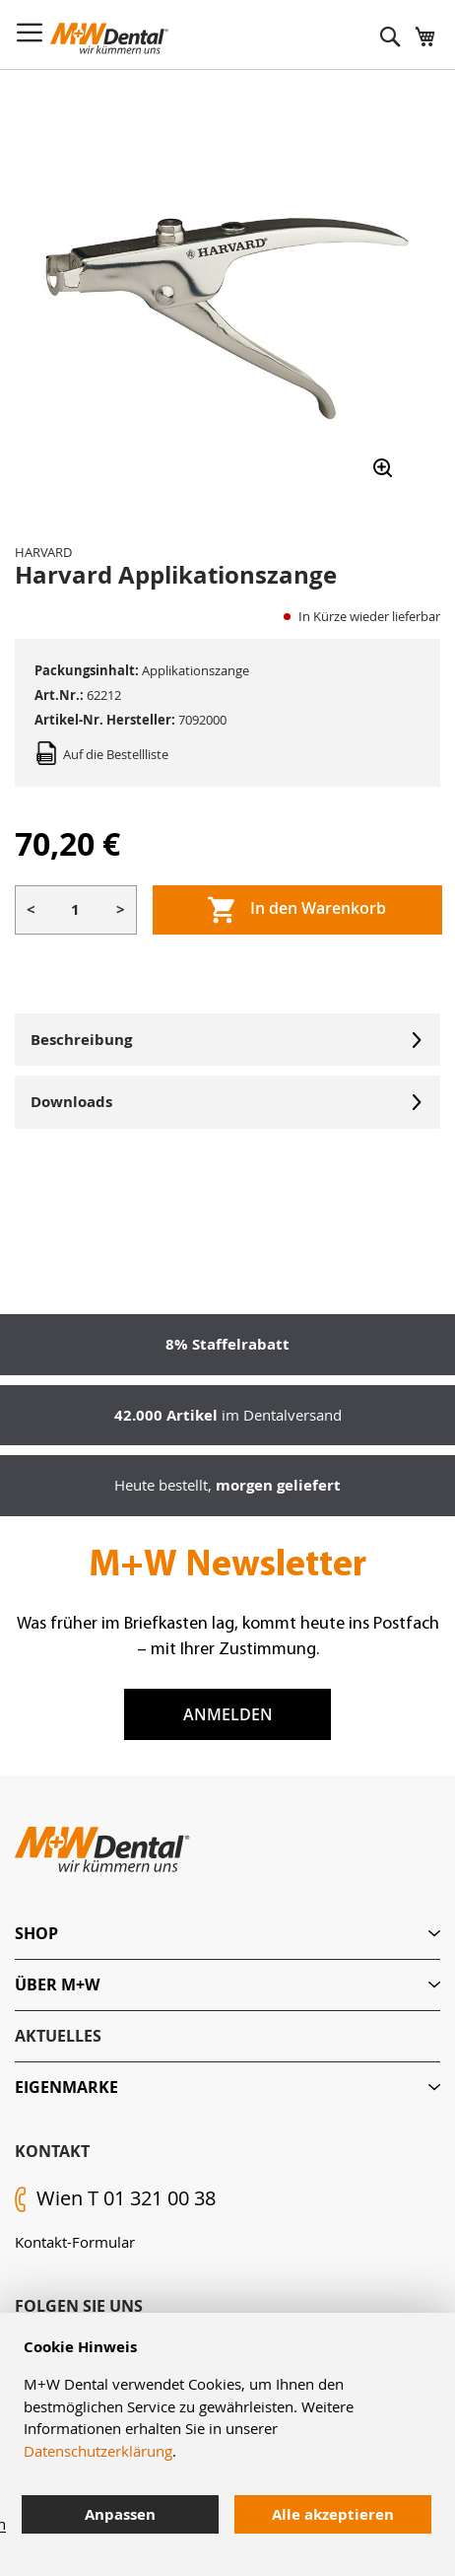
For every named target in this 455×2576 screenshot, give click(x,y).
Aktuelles (58, 2036)
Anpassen (120, 2514)
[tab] (227, 1933)
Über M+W (57, 1984)
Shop (36, 1933)
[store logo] (109, 38)
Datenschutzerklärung (98, 2451)
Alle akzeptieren (333, 2514)
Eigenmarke (66, 2087)
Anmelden (228, 1714)
